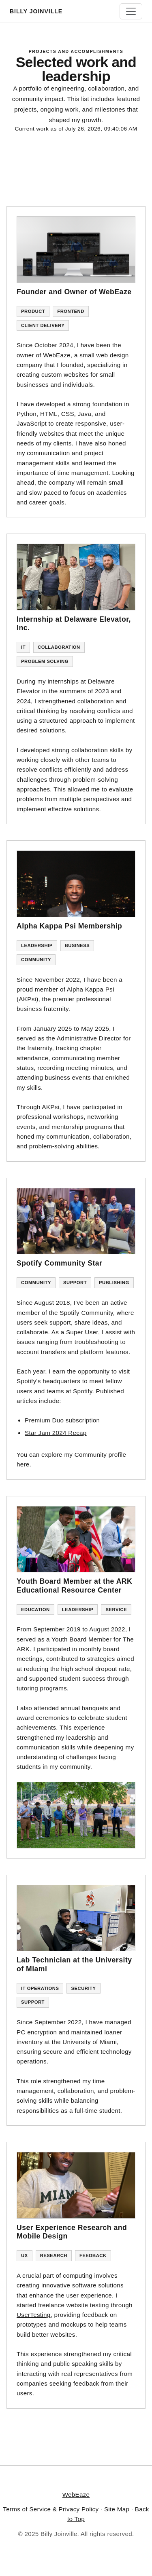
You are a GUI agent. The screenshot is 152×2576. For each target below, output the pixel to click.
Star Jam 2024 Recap (56, 1432)
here (23, 1464)
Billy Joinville (36, 11)
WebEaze (57, 355)
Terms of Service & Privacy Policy (50, 2509)
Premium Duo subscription (62, 1420)
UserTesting (34, 2314)
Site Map (116, 2509)
